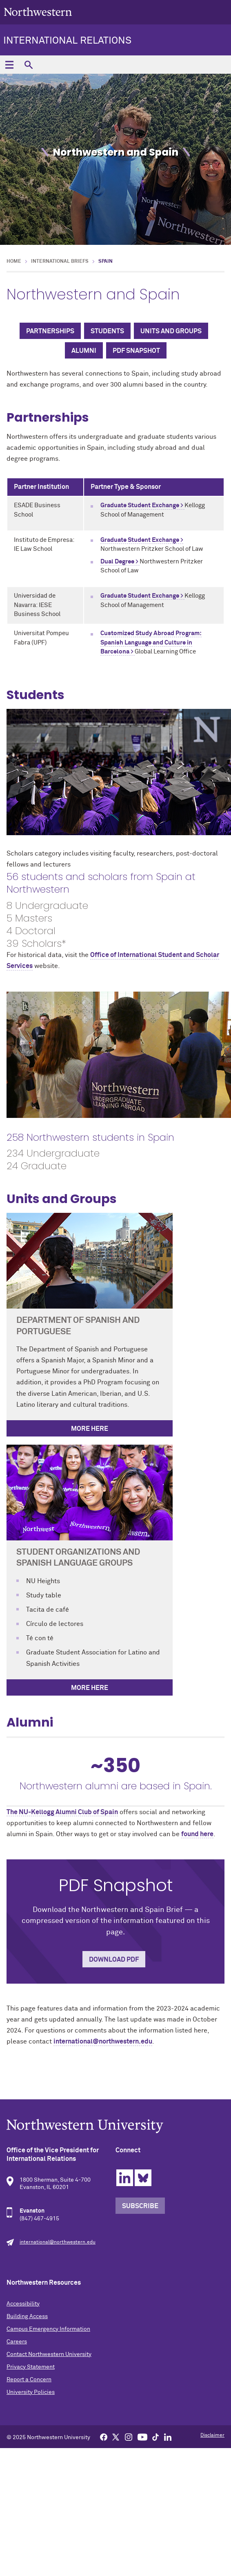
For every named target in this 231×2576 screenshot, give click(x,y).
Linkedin (124, 2177)
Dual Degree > (120, 562)
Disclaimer (212, 2435)
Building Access (27, 2316)
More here (89, 1688)
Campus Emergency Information (48, 2329)
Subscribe (140, 2206)
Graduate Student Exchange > (142, 505)
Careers (17, 2342)
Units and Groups (171, 331)
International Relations (67, 41)
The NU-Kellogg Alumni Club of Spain (62, 1812)
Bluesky (143, 2177)
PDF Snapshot (136, 351)
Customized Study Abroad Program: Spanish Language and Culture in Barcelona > (151, 642)
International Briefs (60, 261)
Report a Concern (29, 2379)
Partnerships (50, 331)
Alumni (83, 351)
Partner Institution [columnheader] (41, 487)
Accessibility (23, 2304)
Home (14, 261)
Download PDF (114, 1959)
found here (197, 1834)
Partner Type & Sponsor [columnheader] (126, 487)
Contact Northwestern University (49, 2354)
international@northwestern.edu (102, 2041)
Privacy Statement (31, 2367)
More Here (89, 1428)
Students (107, 331)
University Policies (31, 2392)
